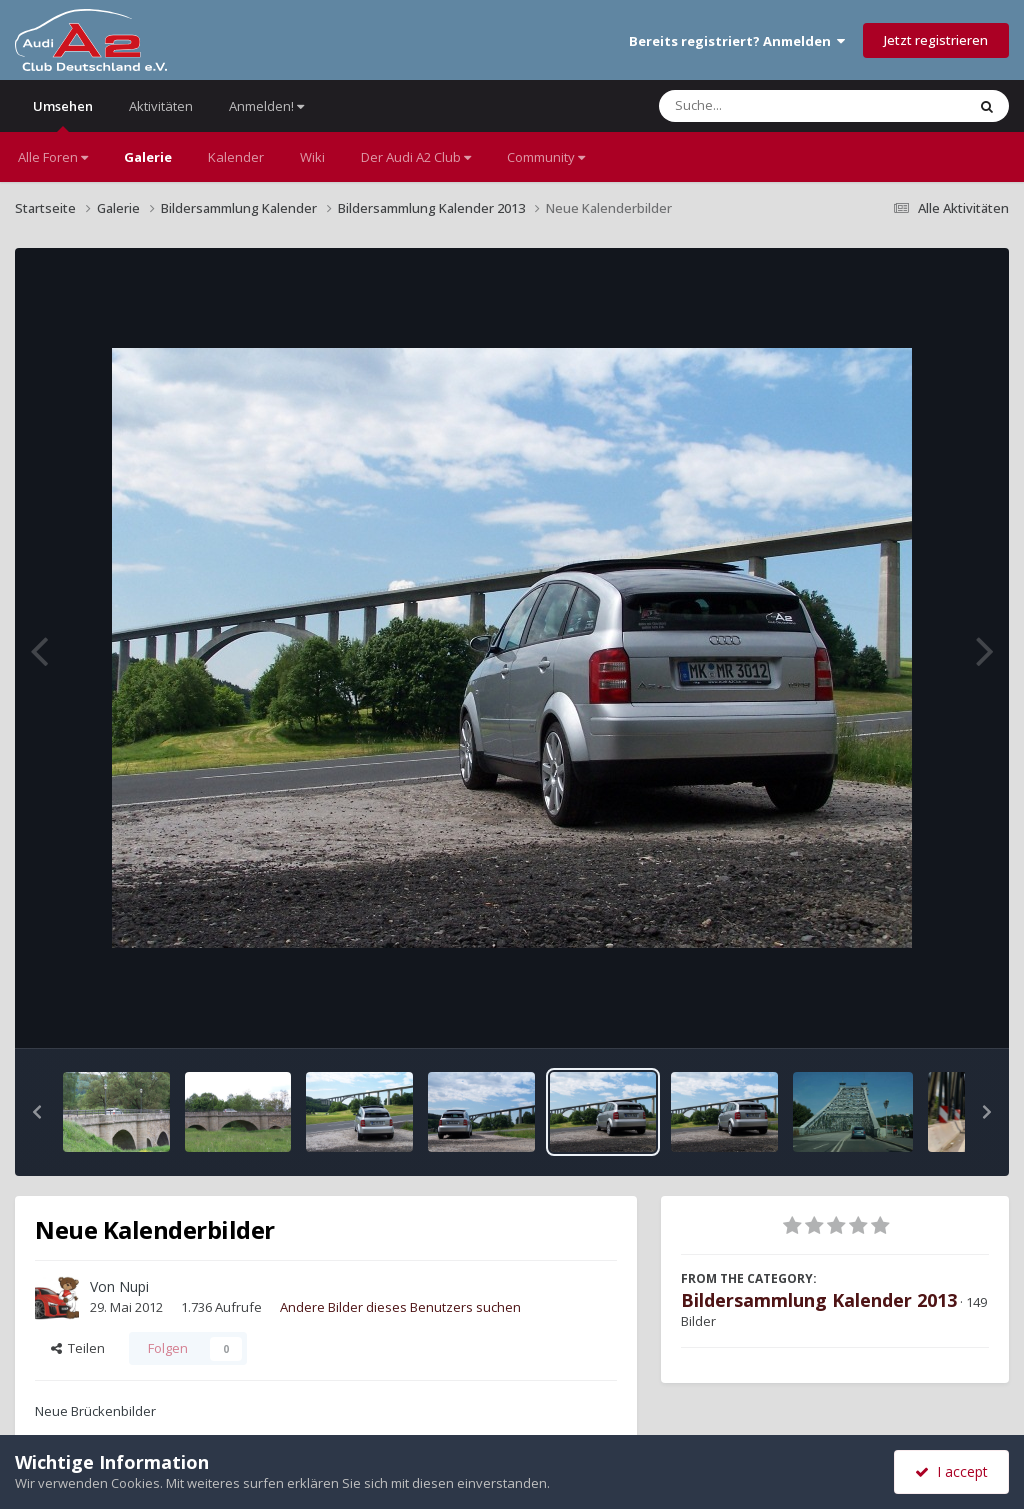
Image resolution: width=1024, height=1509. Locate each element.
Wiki (312, 157)
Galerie (148, 157)
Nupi (134, 1286)
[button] (37, 1112)
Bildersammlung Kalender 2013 (819, 1300)
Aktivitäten (161, 106)
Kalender (236, 157)
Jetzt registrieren (936, 40)
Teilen (78, 1348)
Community (546, 157)
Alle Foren (53, 157)
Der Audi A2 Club (416, 157)
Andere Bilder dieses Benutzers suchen (400, 1307)
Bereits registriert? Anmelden (737, 41)
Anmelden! (266, 106)
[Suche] (771, 106)
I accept (951, 1471)
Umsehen (63, 114)
